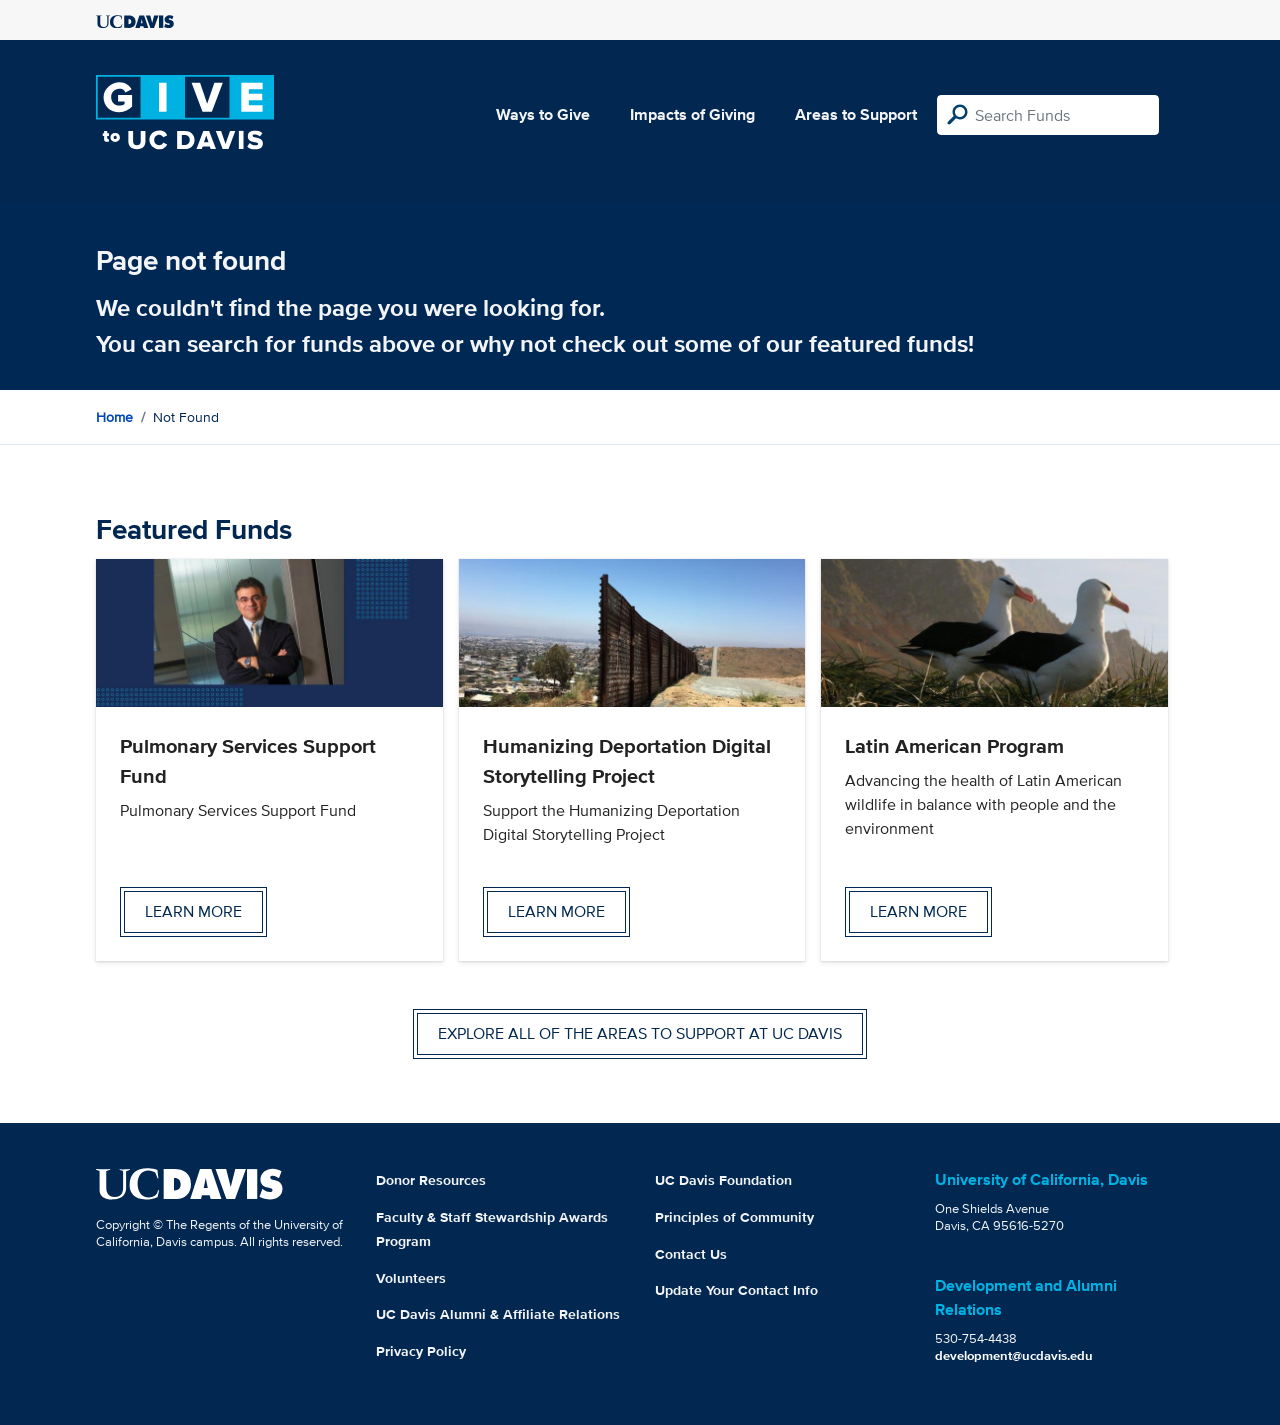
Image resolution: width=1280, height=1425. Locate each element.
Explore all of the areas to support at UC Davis (640, 1033)
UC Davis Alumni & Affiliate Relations (498, 1314)
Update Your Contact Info (736, 1290)
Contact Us (691, 1254)
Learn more (193, 911)
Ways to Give (543, 114)
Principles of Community (734, 1217)
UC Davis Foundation (723, 1180)
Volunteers (411, 1278)
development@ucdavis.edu (1014, 1355)
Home (114, 417)
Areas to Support (856, 114)
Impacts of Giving (692, 114)
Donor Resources (431, 1180)
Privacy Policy (421, 1351)
